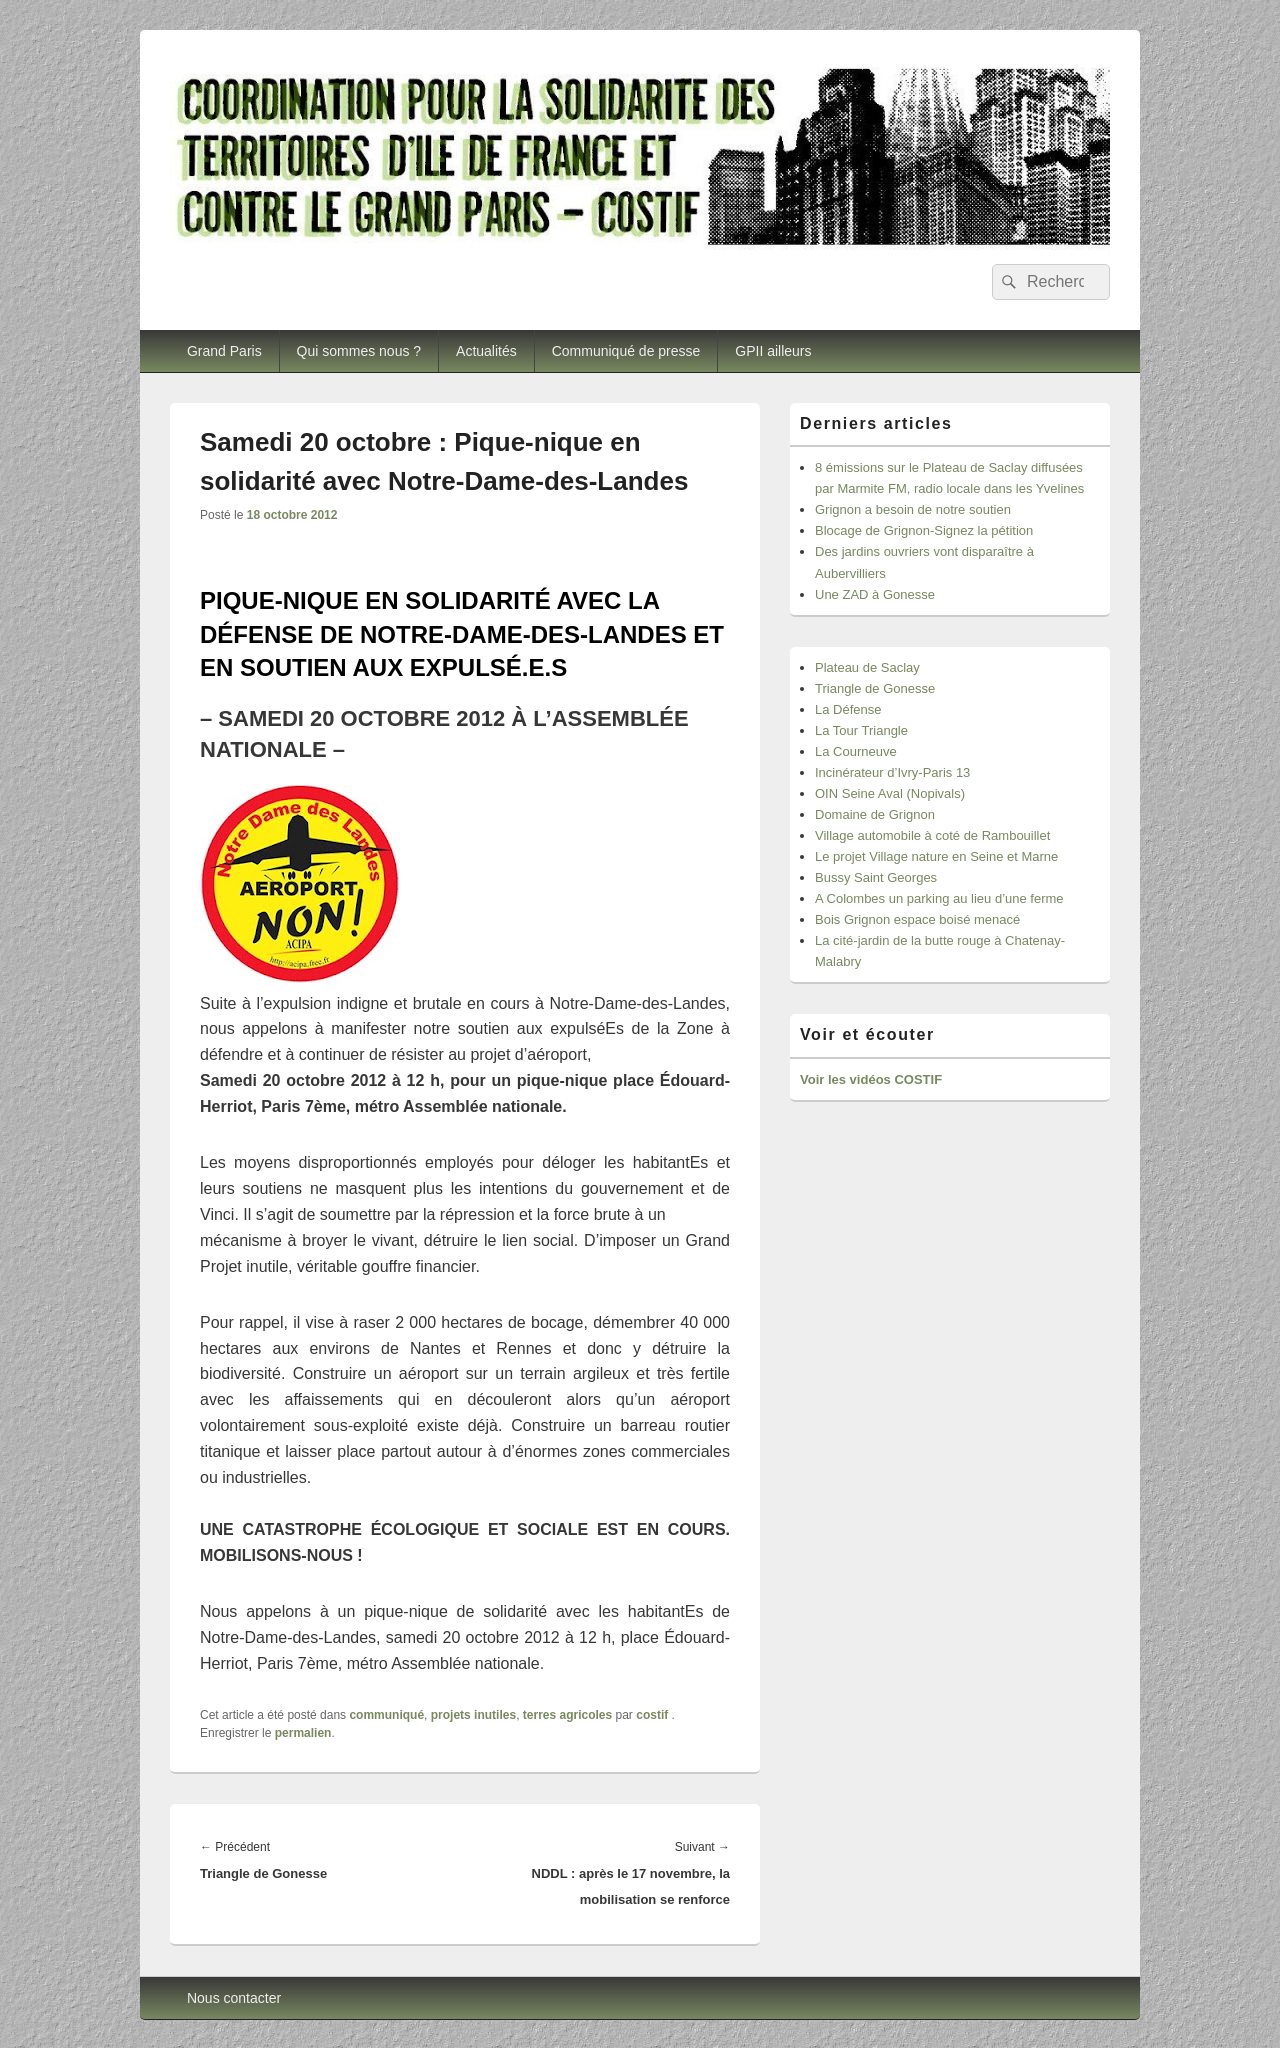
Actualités (486, 351)
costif (652, 1715)
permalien (303, 1733)
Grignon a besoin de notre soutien (913, 509)
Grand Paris (224, 351)
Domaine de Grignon (875, 814)
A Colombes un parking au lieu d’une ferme (939, 898)
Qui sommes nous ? (359, 351)
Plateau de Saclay (867, 667)
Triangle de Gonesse (875, 688)
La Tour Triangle (861, 730)
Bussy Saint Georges (876, 877)
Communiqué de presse (626, 351)
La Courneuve (856, 751)
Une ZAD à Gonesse (875, 594)
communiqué (386, 1715)
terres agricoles (567, 1715)
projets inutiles (473, 1715)
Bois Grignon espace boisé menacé (917, 919)
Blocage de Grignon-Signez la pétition (924, 530)
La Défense (848, 709)
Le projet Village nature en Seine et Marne (936, 856)
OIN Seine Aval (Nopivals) (890, 793)
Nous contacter (234, 1998)
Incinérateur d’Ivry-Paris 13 (892, 772)
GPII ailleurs (773, 351)
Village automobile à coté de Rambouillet (932, 835)
